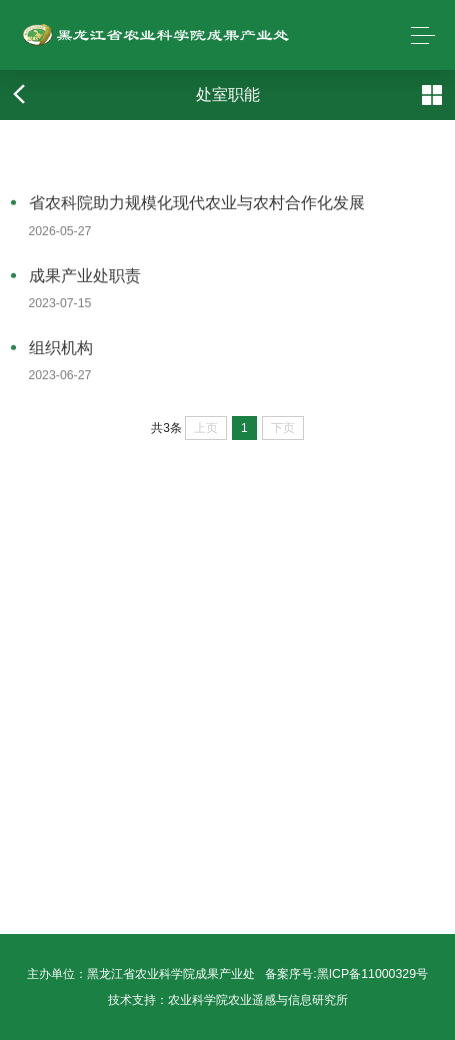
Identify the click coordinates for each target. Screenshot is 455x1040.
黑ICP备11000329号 (372, 974)
